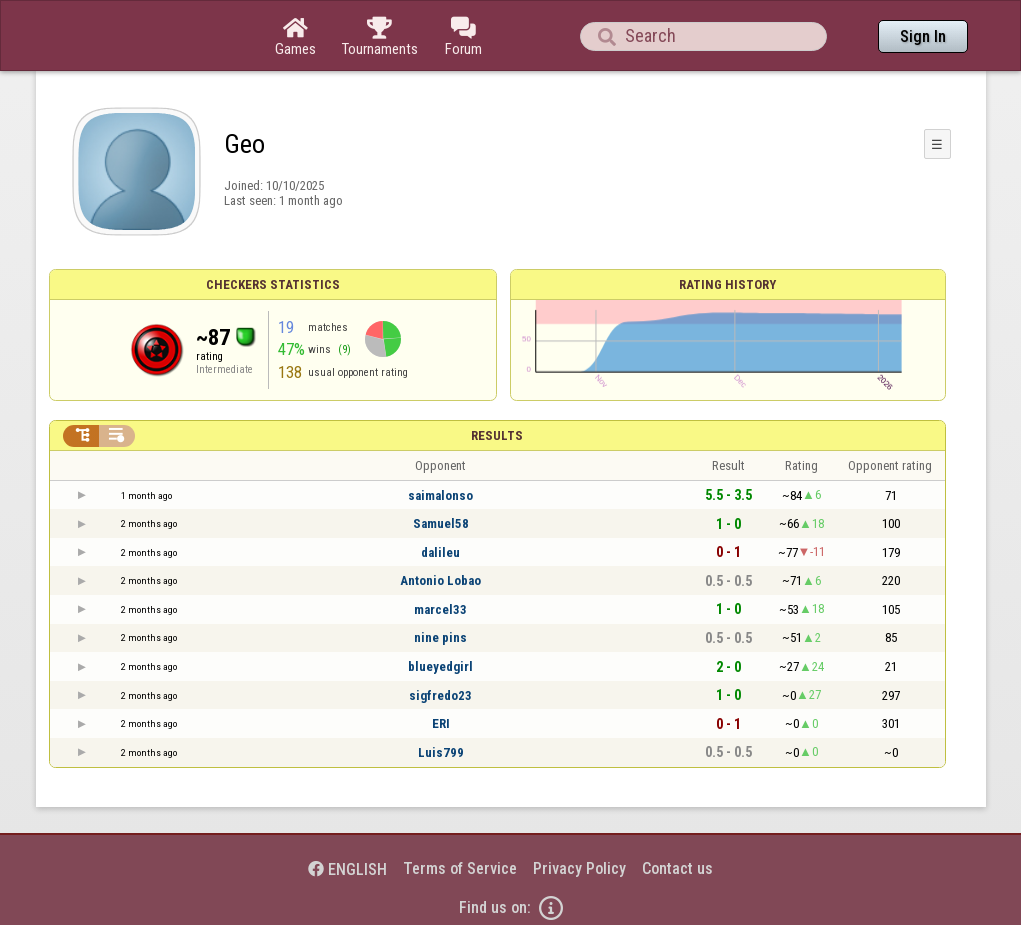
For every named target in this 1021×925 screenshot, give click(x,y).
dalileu (440, 552)
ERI (441, 723)
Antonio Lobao (440, 580)
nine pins (440, 637)
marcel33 (440, 609)
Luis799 (441, 752)
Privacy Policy (579, 868)
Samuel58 (441, 523)
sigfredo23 (440, 695)
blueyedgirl (440, 666)
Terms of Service (460, 868)
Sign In (923, 36)
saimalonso (440, 495)
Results (497, 435)
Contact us (677, 868)
